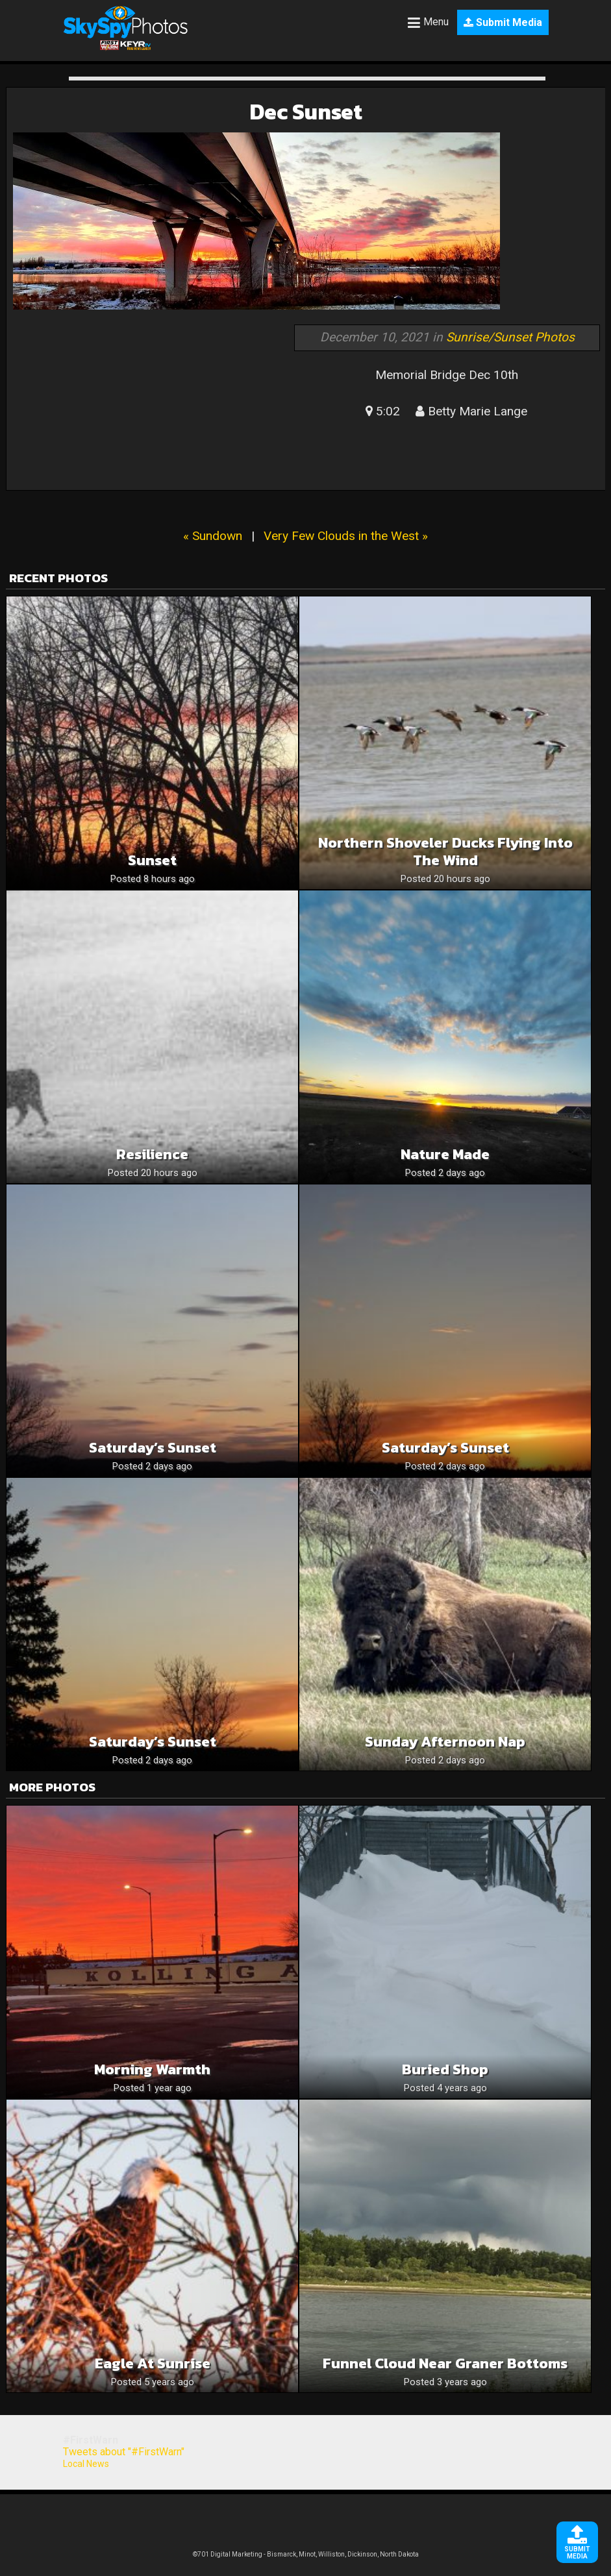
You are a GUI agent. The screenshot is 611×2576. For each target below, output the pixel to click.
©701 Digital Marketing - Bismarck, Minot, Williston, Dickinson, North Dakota (306, 2554)
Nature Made (445, 1154)
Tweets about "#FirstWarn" (123, 2452)
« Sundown (212, 535)
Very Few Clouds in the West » (346, 535)
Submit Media (503, 22)
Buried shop (445, 2069)
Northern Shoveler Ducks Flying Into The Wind (445, 851)
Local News (86, 2464)
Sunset (152, 860)
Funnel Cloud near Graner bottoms (445, 2363)
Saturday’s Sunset (152, 1447)
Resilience (152, 1154)
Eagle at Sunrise (152, 2363)
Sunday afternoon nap (445, 1741)
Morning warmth (152, 2069)
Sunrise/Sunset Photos (510, 337)
